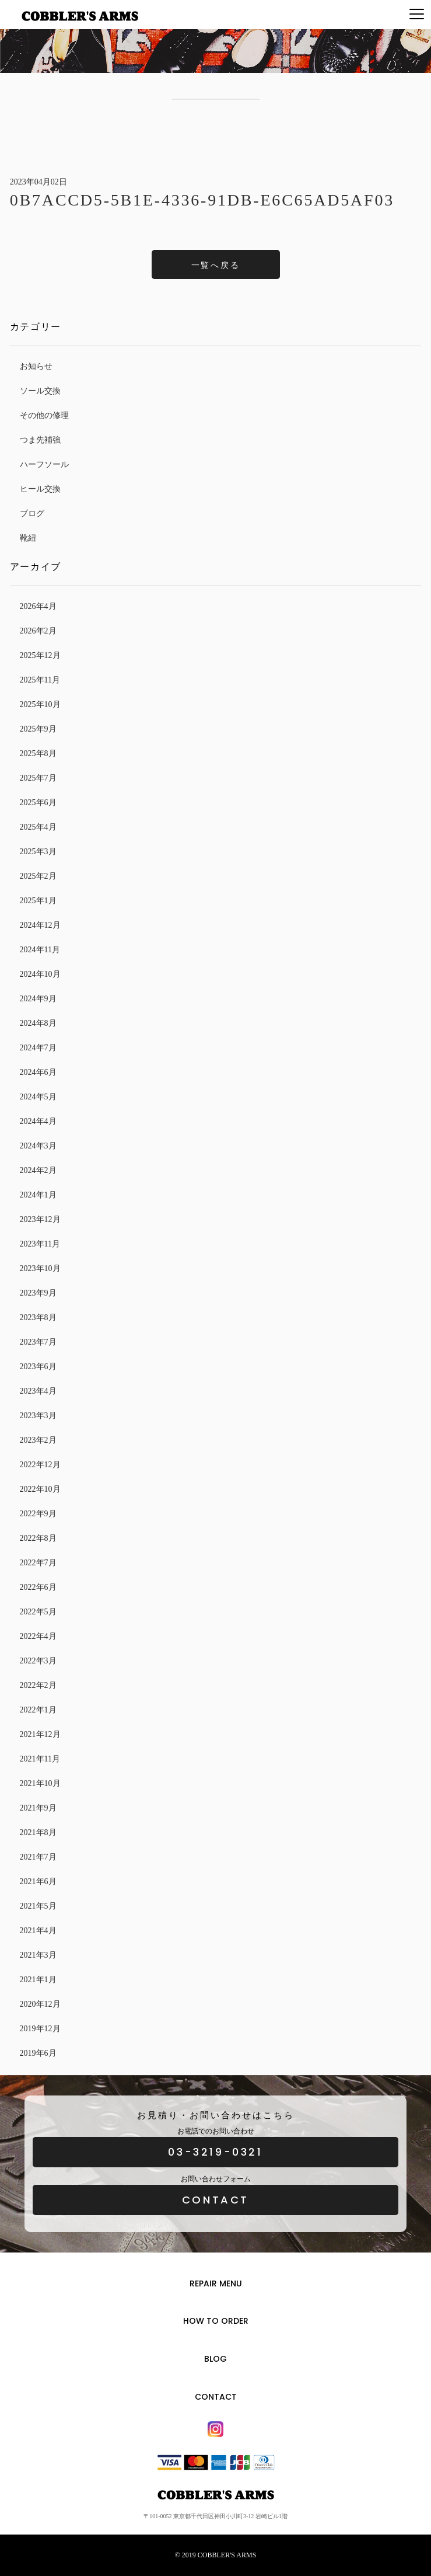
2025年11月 (40, 680)
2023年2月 (38, 1440)
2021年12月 (40, 1734)
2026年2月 (38, 630)
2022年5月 (38, 1611)
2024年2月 (38, 1170)
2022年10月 (40, 1489)
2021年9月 (38, 1808)
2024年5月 (38, 1096)
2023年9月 (38, 1293)
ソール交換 (40, 391)
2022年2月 (38, 1685)
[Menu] (417, 14)
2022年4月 (38, 1636)
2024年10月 (40, 974)
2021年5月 (38, 1906)
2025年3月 (38, 851)
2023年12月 (40, 1219)
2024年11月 (40, 949)
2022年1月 (38, 1709)
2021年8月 (38, 1832)
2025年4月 (38, 827)
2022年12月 (40, 1464)
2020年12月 (40, 2004)
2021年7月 (38, 1857)
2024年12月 (40, 925)
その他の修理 (44, 415)
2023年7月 (38, 1342)
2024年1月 (38, 1194)
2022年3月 (38, 1660)
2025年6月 (38, 802)
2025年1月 (38, 900)
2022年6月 (38, 1587)
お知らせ (36, 366)
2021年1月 (38, 1979)
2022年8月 (38, 1538)
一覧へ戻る (215, 265)
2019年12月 (40, 2028)
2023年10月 (40, 1268)
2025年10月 (40, 704)
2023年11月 (40, 1244)
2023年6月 (38, 1366)
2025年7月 (38, 778)
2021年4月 (38, 1930)
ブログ (32, 513)
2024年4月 (38, 1121)
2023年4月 (38, 1391)
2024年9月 (38, 998)
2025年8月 (38, 753)
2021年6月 (38, 1881)
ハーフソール (44, 464)
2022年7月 (38, 1562)
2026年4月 (38, 606)
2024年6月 (38, 1072)
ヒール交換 (40, 489)
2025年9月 (38, 729)
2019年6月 (38, 2053)
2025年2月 (38, 876)
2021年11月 (40, 1759)
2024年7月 (38, 1047)
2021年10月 (40, 1783)
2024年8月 (38, 1023)
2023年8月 (38, 1317)
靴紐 (28, 538)
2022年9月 (38, 1513)
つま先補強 (40, 440)
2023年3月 (38, 1415)
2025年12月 (40, 655)
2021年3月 (38, 1955)
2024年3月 (38, 1145)
